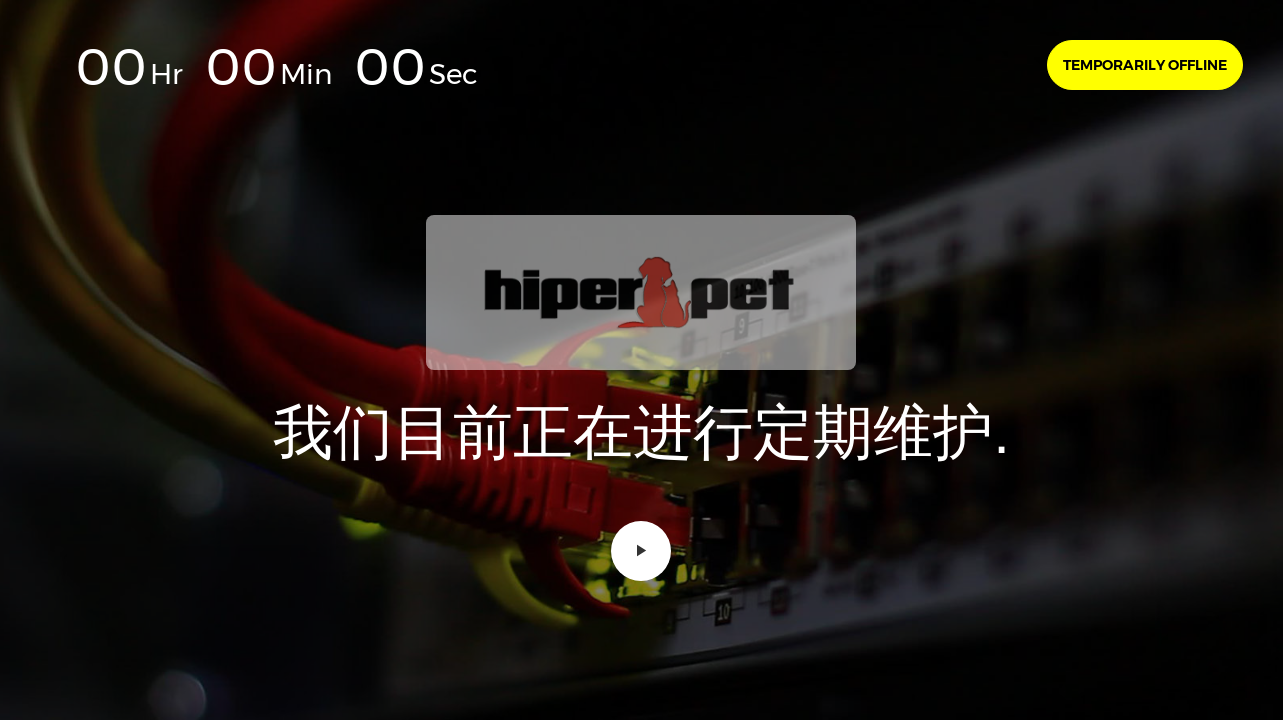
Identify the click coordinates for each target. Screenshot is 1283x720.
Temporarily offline (1145, 65)
